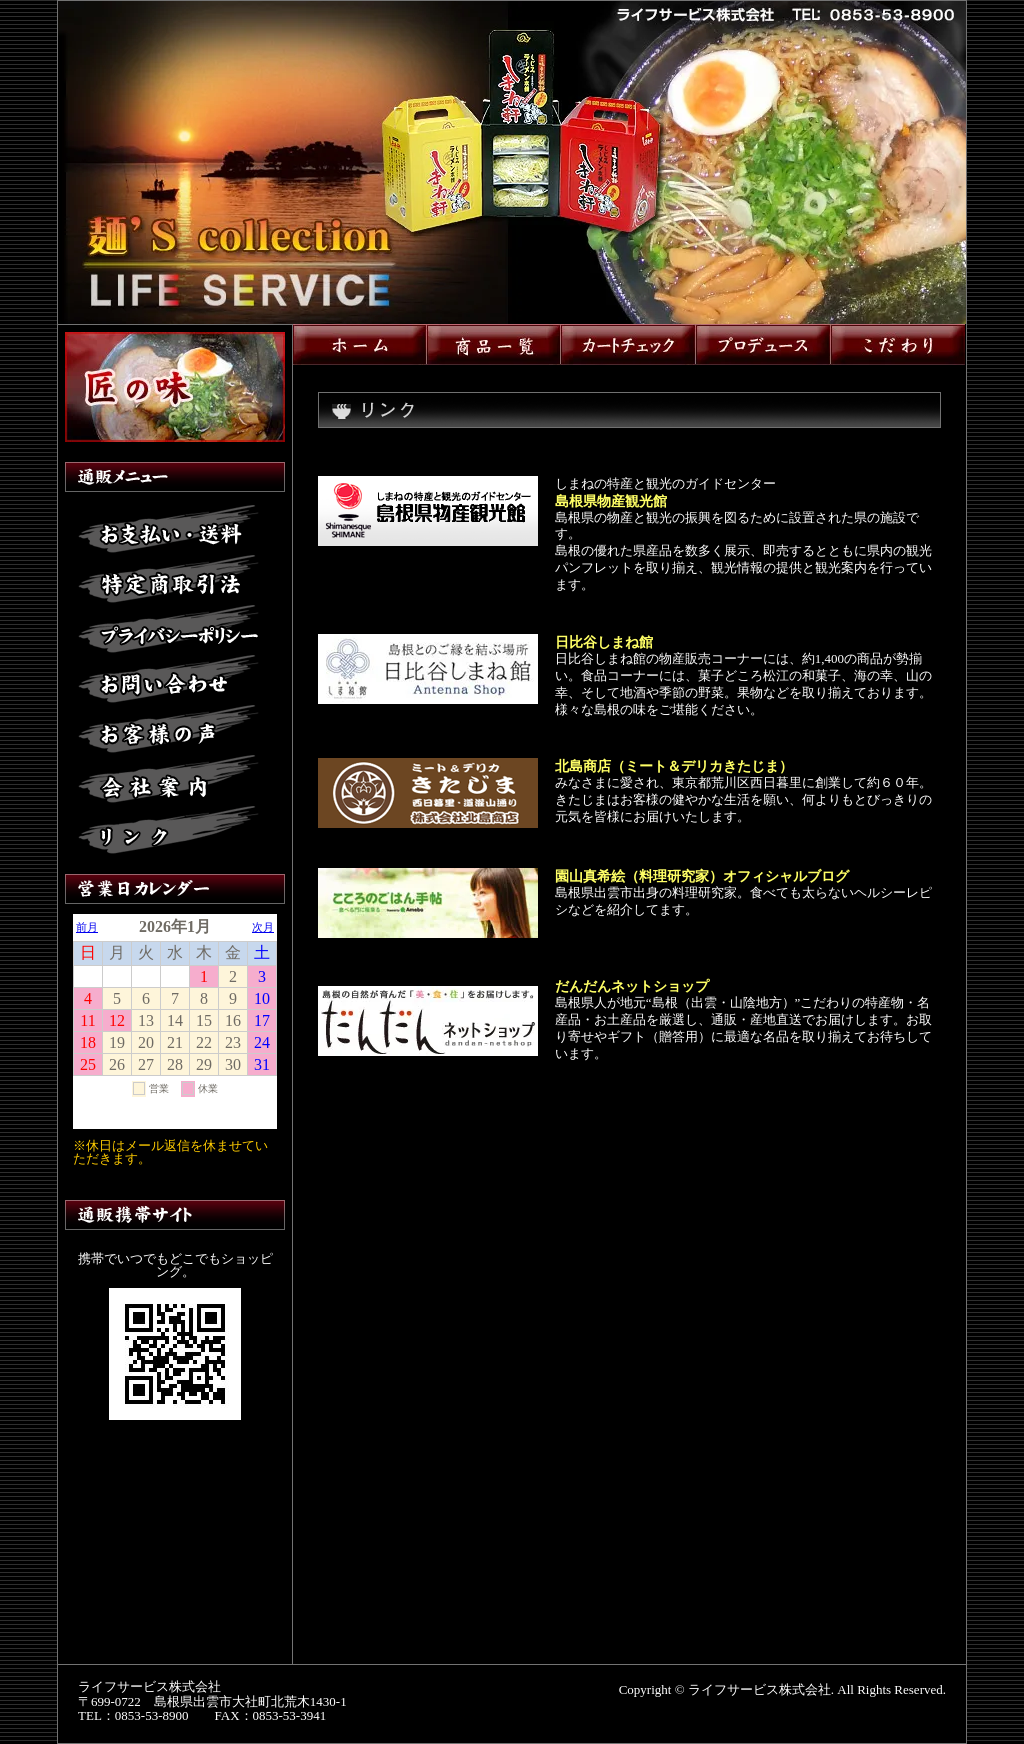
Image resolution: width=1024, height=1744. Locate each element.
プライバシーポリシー (168, 630)
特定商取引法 (168, 580)
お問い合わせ (168, 680)
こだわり (898, 344)
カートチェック (628, 344)
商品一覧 (494, 344)
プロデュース (763, 344)
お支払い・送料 (168, 530)
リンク (168, 830)
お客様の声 (168, 730)
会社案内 (168, 780)
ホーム (360, 344)
